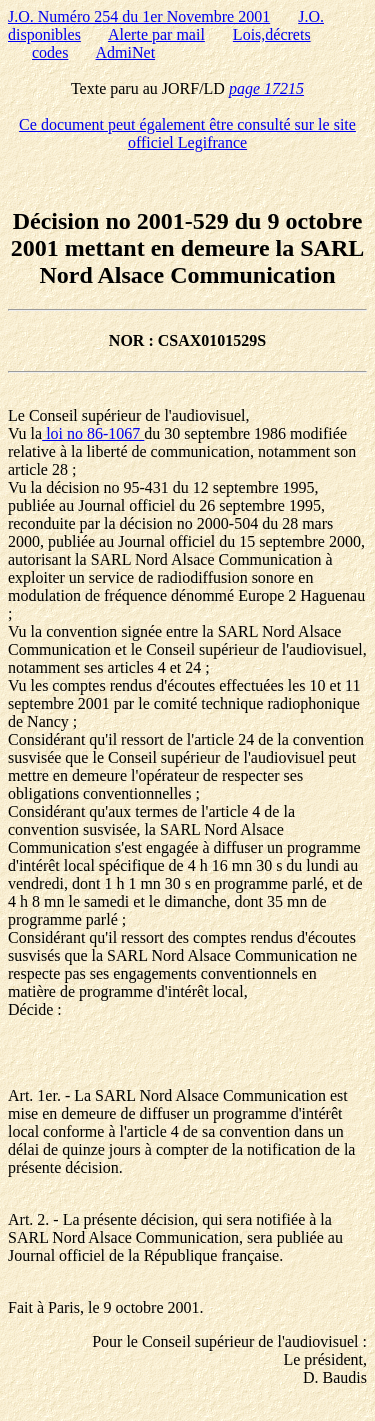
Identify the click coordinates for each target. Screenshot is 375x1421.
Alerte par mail (156, 34)
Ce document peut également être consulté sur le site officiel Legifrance (187, 133)
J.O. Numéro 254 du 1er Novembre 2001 (139, 16)
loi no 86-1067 (93, 433)
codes (50, 52)
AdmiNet (126, 52)
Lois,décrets (272, 34)
